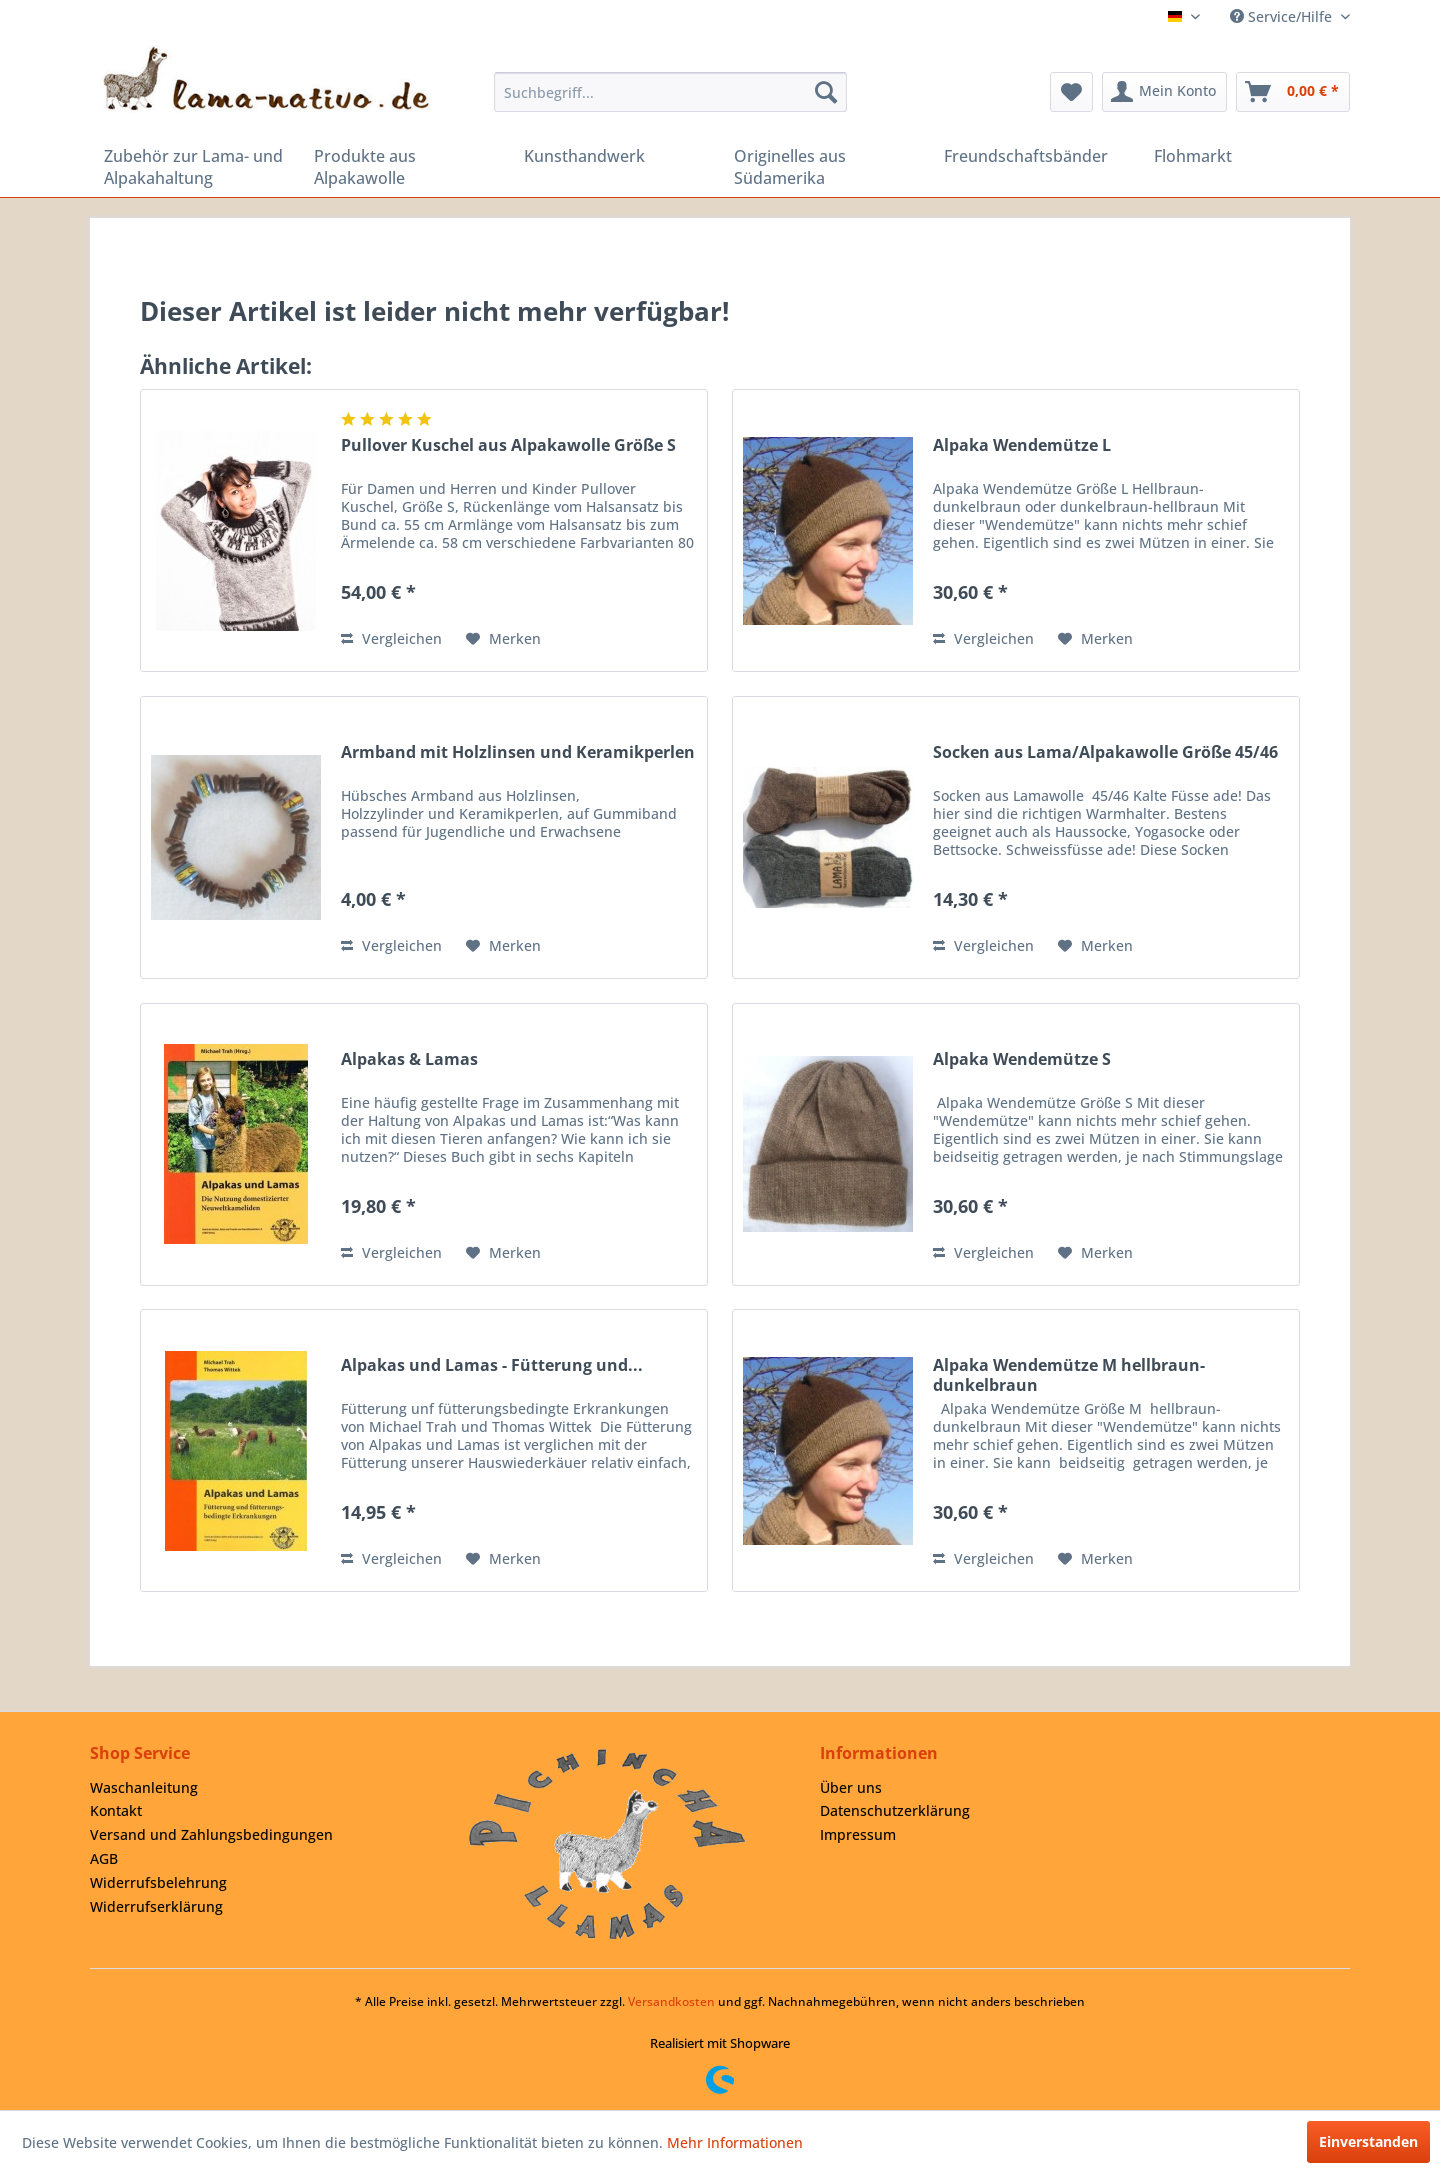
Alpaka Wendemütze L (1022, 445)
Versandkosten (671, 2001)
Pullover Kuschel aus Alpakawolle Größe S (508, 445)
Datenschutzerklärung (895, 1810)
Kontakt (116, 1810)
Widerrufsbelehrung (158, 1882)
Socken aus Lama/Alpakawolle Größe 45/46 (1105, 752)
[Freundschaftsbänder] (1035, 156)
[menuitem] (670, 92)
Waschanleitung (144, 1787)
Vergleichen (391, 638)
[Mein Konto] (1164, 92)
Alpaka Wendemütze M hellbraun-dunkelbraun (1069, 1375)
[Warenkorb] (1293, 92)
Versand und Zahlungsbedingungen (211, 1834)
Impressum (858, 1834)
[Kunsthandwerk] (615, 156)
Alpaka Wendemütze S (1022, 1059)
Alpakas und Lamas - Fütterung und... (492, 1365)
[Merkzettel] (1071, 92)
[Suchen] (826, 92)
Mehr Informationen (735, 2142)
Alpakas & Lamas (409, 1059)
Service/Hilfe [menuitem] (1283, 16)
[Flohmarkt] (1245, 156)
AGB (104, 1858)
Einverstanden (1368, 2141)
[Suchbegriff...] (670, 92)
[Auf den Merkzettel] (503, 639)
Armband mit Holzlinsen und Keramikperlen (518, 752)
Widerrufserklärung (156, 1906)
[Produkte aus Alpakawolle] (405, 167)
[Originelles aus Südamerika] (825, 167)
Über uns (851, 1787)
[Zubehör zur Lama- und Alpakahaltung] (195, 167)
